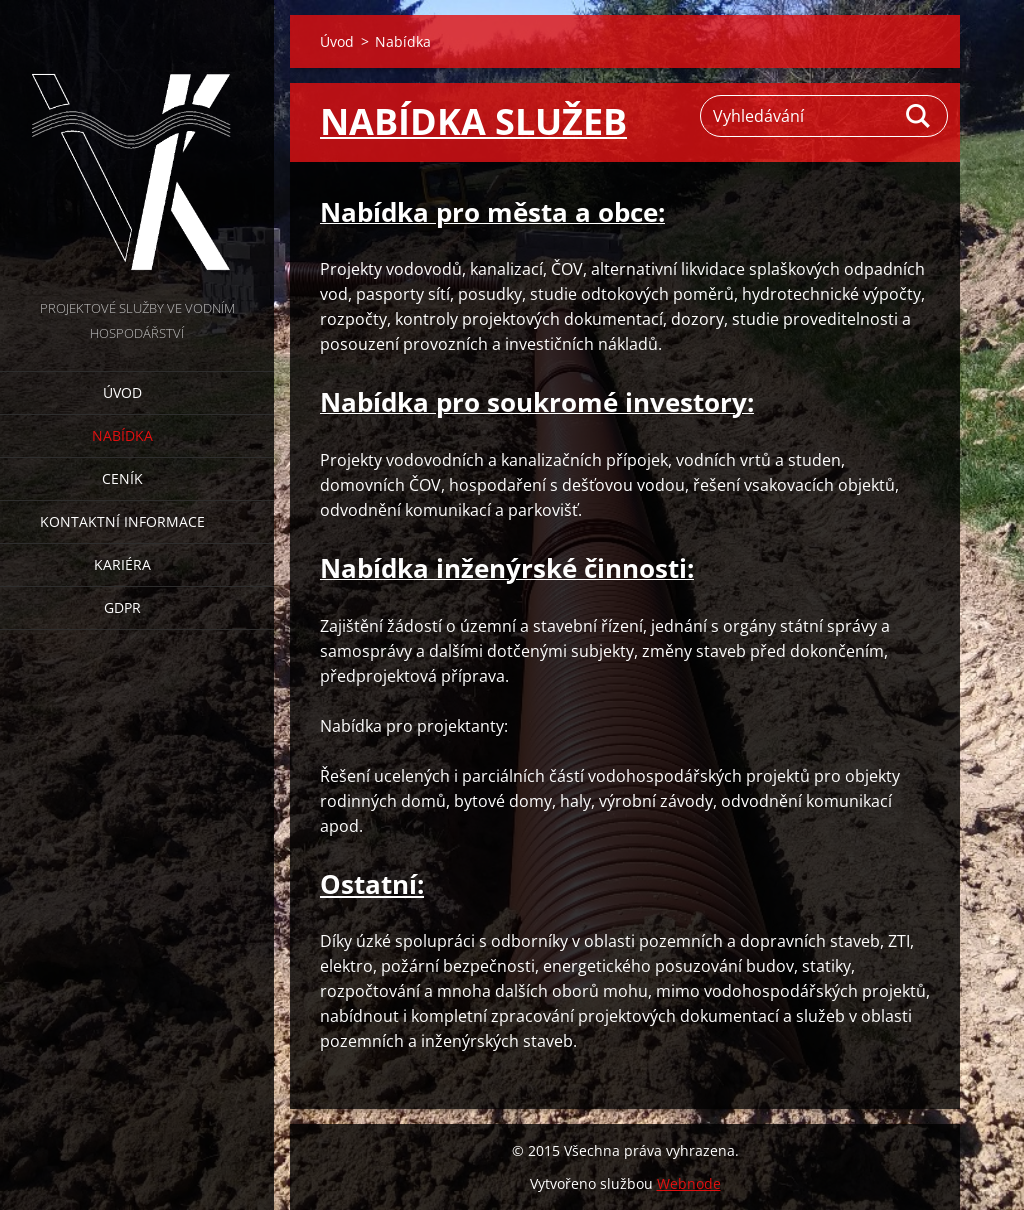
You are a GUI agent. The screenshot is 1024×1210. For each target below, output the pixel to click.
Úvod (122, 392)
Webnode (689, 1183)
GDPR (122, 607)
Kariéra (122, 564)
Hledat (919, 116)
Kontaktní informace (122, 521)
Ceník (122, 478)
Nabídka (122, 435)
